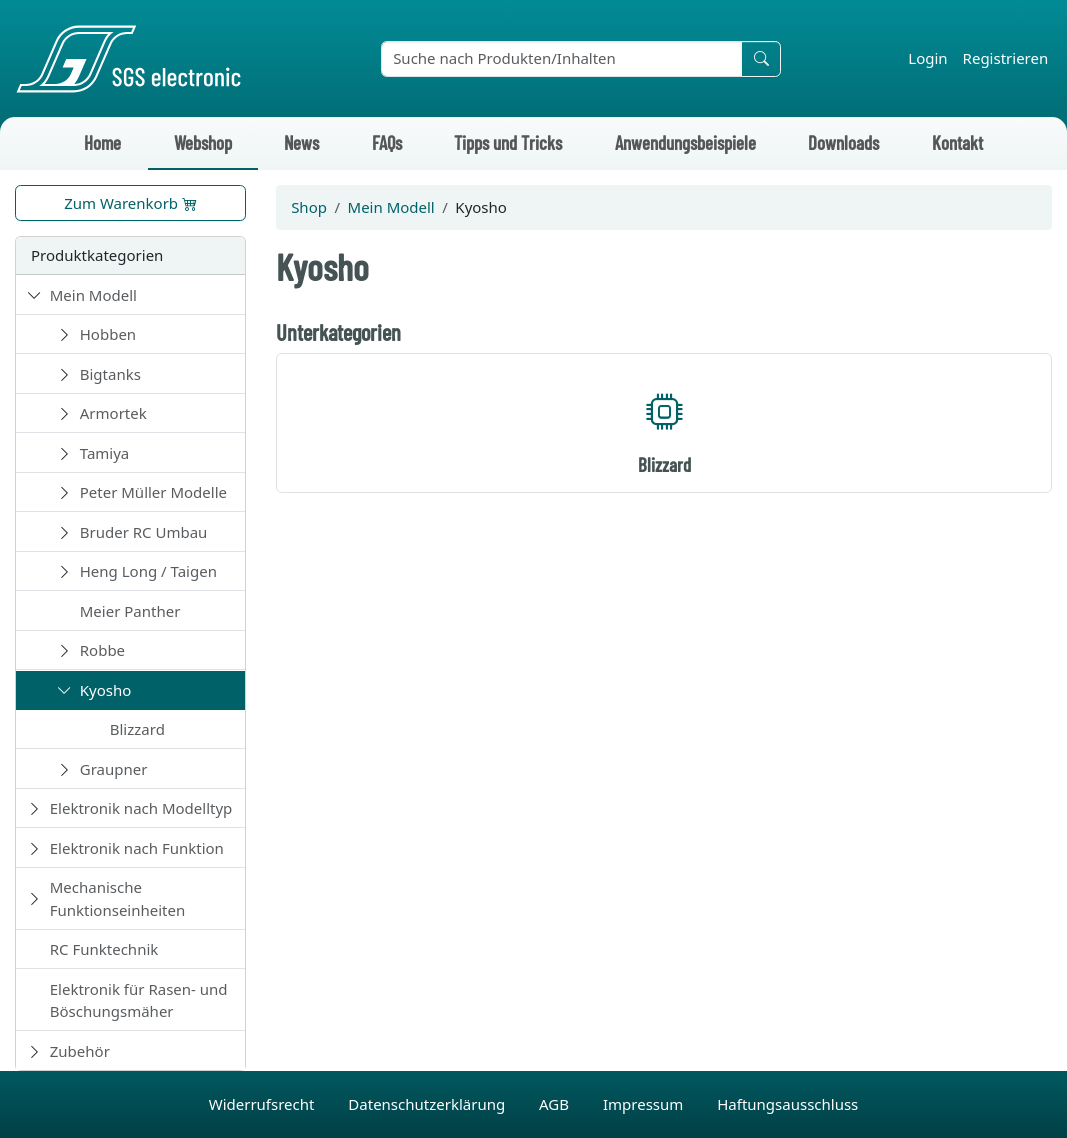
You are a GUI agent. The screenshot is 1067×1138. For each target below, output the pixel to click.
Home (102, 142)
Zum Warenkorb (130, 203)
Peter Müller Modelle (153, 492)
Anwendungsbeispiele (685, 142)
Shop (309, 207)
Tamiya (105, 453)
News (301, 142)
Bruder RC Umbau (144, 532)
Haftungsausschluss (787, 1104)
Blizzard (137, 729)
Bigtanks (110, 374)
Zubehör (80, 1051)
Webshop (203, 142)
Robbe (102, 650)
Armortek (113, 413)
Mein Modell (93, 295)
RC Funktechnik (104, 949)
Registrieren (1006, 58)
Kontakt (957, 142)
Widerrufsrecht (264, 1104)
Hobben (108, 334)
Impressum (645, 1104)
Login (927, 58)
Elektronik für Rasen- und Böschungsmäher (139, 1000)
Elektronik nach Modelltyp (141, 808)
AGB (556, 1104)
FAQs (387, 142)
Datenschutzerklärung (428, 1104)
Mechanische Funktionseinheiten (118, 898)
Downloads (843, 142)
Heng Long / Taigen (148, 571)
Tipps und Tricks (508, 142)
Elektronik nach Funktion (137, 848)
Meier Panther (130, 611)
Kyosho (106, 690)
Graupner (114, 769)
